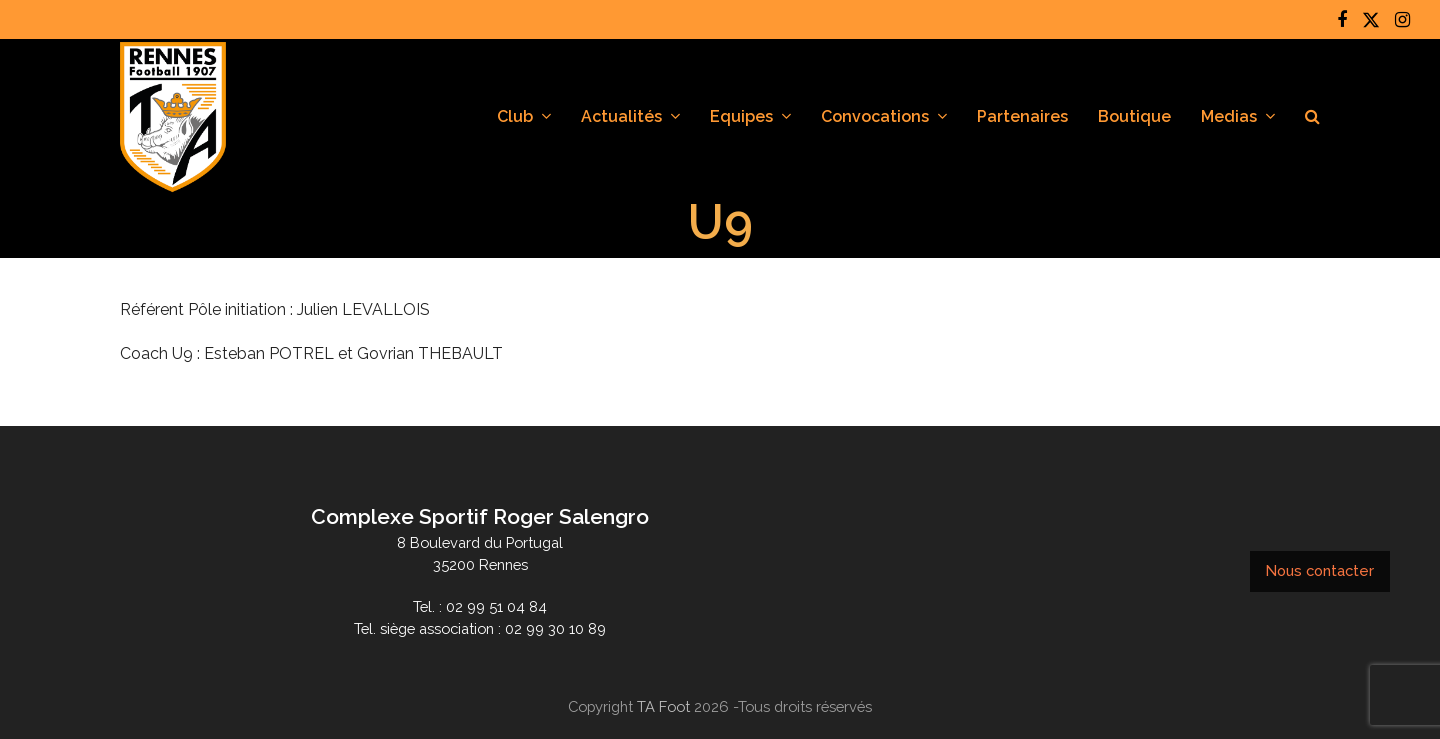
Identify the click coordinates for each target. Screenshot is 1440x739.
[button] (1312, 117)
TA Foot (663, 706)
